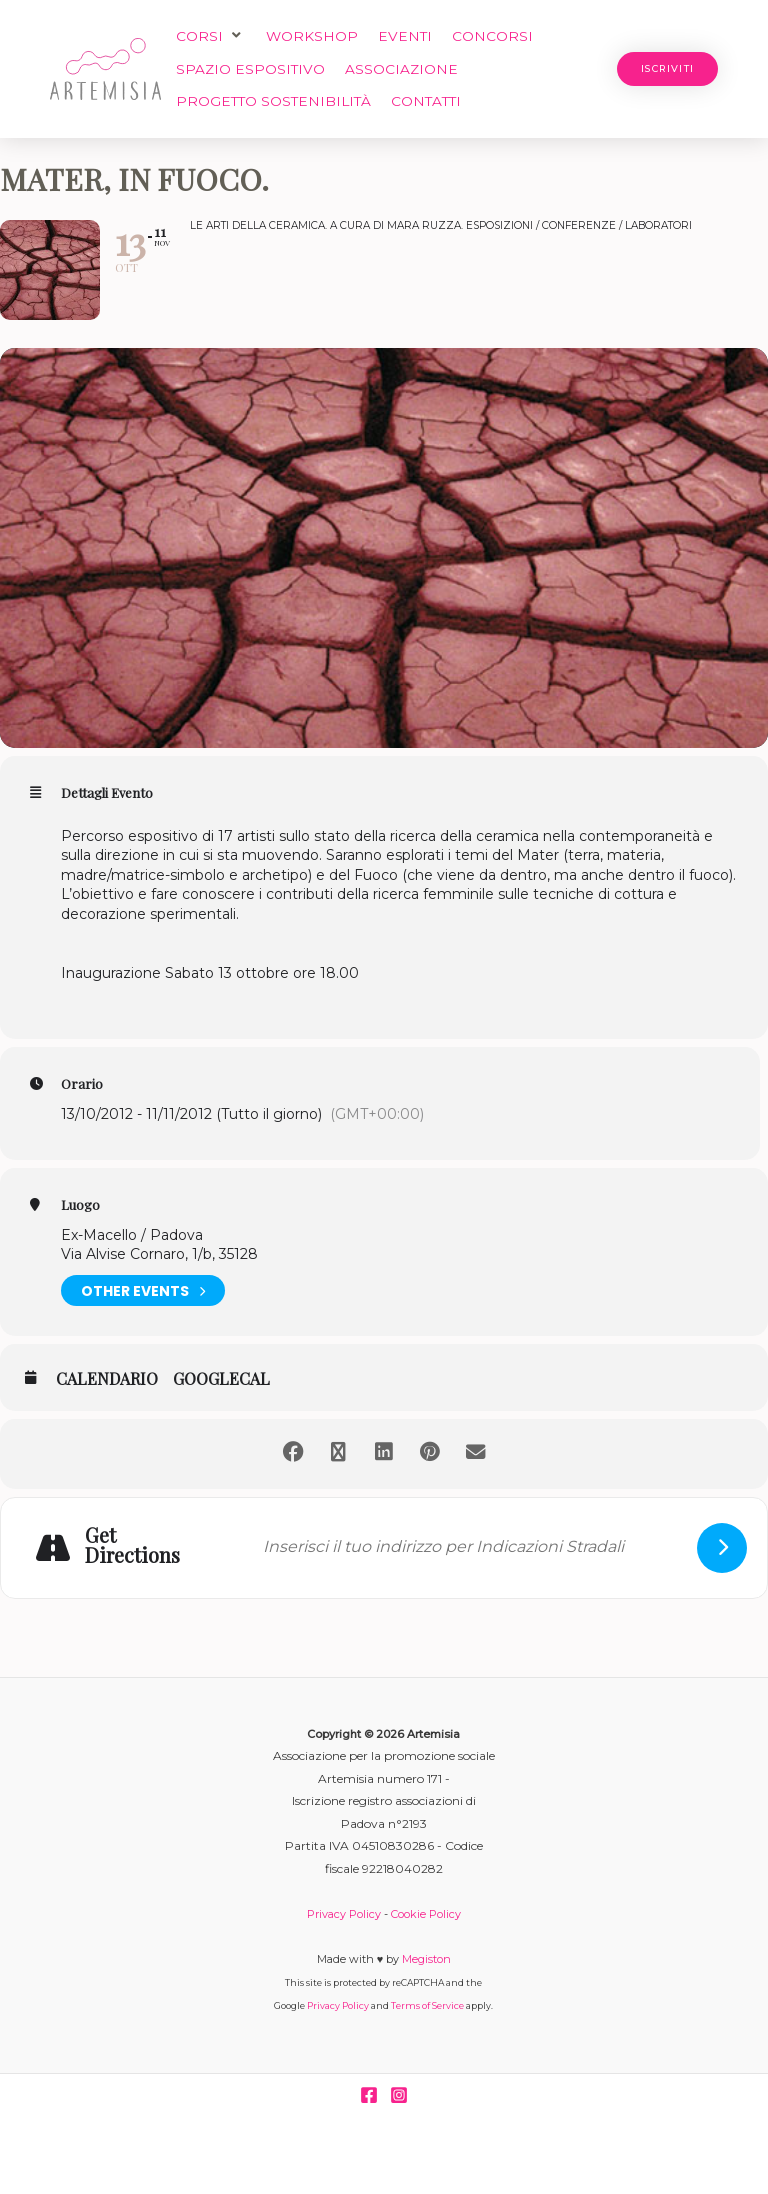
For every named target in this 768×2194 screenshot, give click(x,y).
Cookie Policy (426, 1914)
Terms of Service (427, 2005)
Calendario (107, 1379)
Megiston (426, 1959)
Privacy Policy (344, 1914)
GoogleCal (221, 1379)
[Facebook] (369, 2095)
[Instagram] (399, 2095)
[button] (211, 36)
